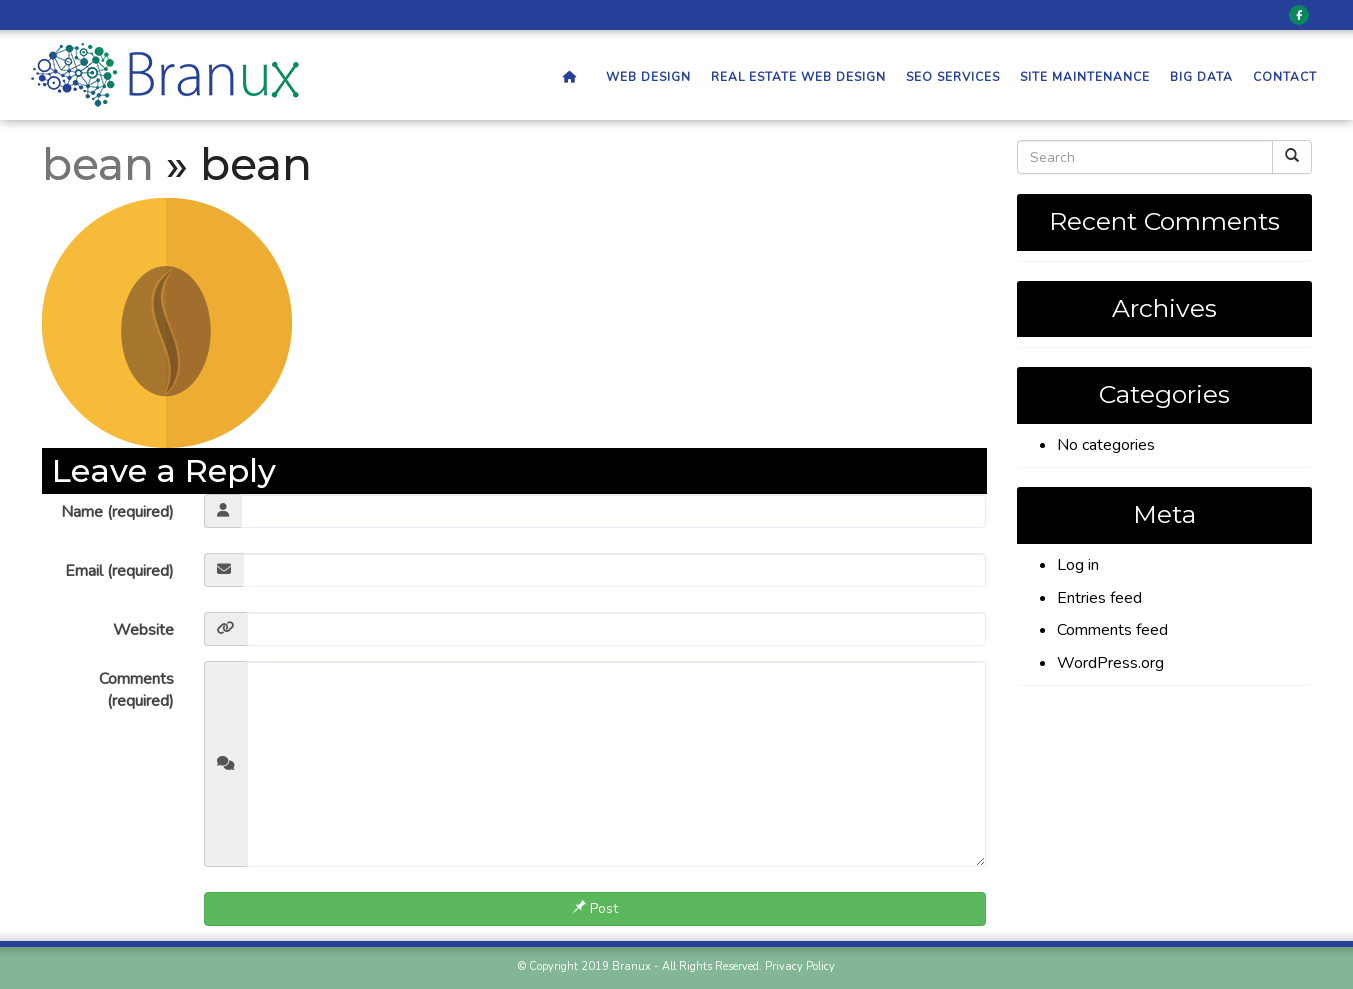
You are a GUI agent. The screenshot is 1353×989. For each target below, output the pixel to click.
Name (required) (117, 512)
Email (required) (119, 571)
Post (595, 908)
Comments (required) (136, 690)
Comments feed (1112, 630)
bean (98, 164)
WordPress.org (1110, 663)
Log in (1078, 565)
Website (143, 630)
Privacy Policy (800, 966)
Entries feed (1099, 598)
